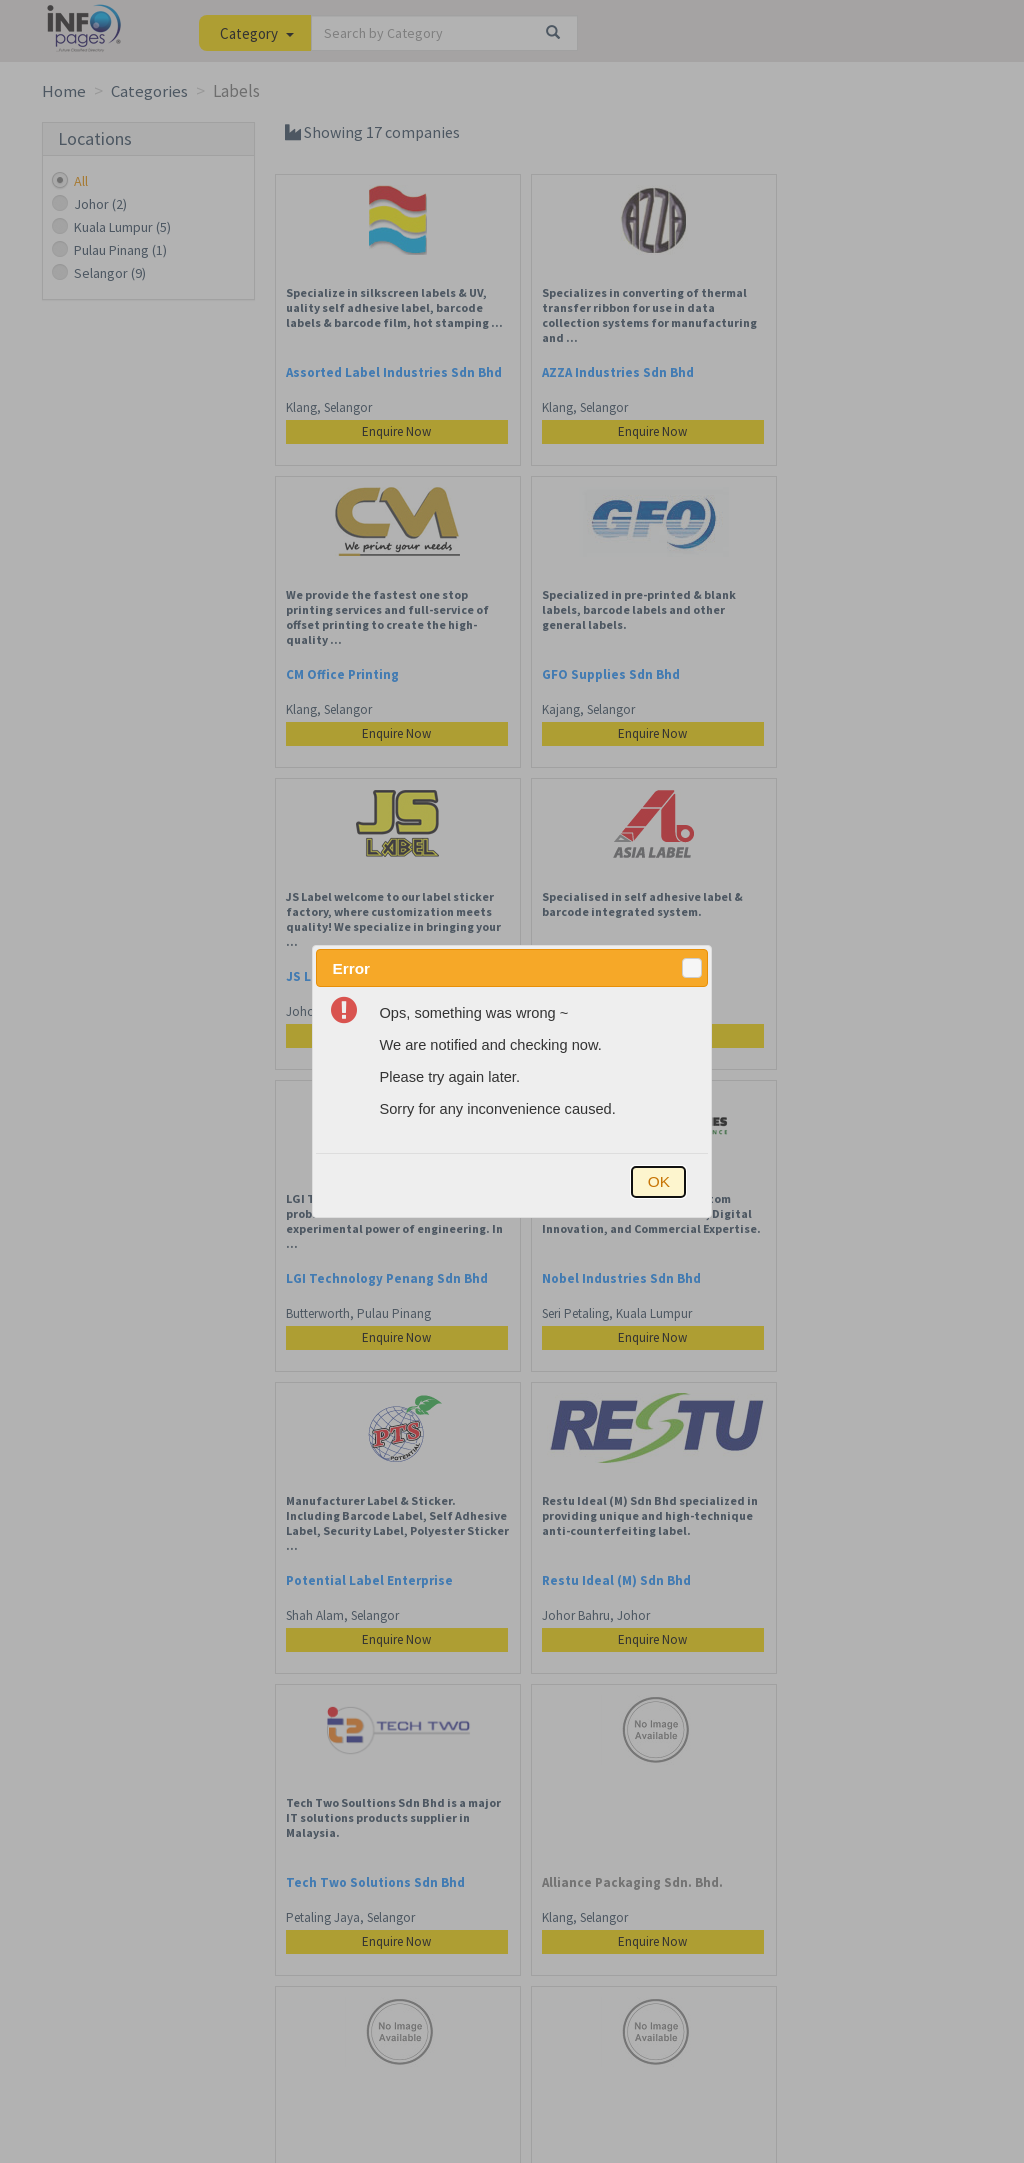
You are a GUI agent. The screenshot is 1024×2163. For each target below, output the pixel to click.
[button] (692, 968)
